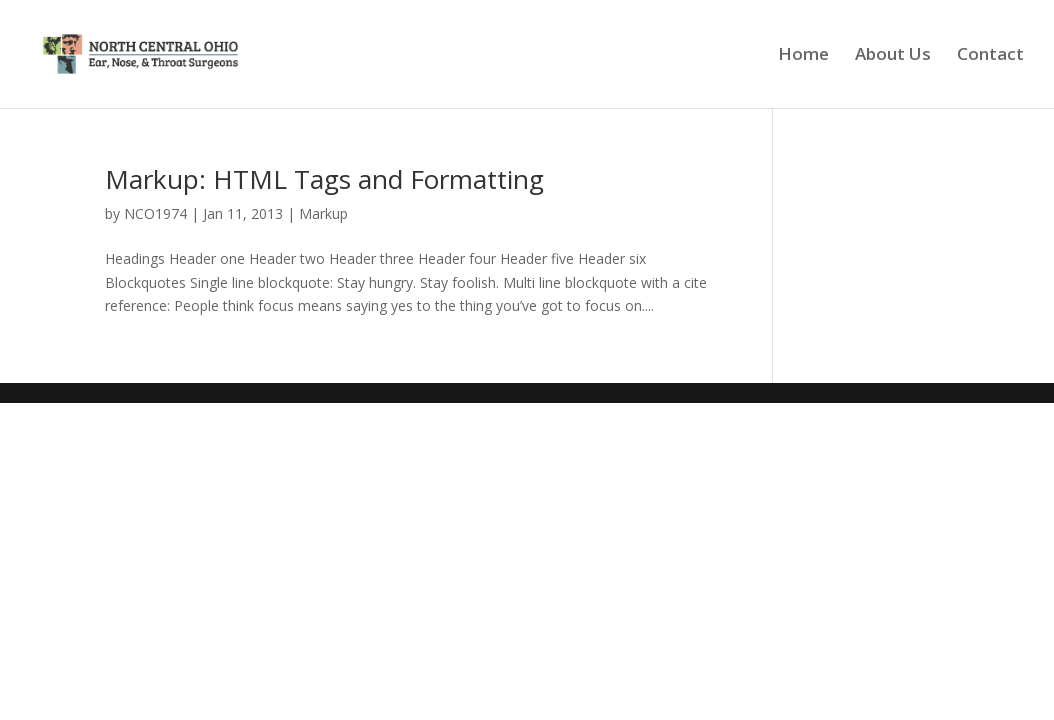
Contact (990, 56)
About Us (893, 56)
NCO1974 (155, 213)
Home (803, 56)
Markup (323, 213)
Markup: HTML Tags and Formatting (324, 179)
